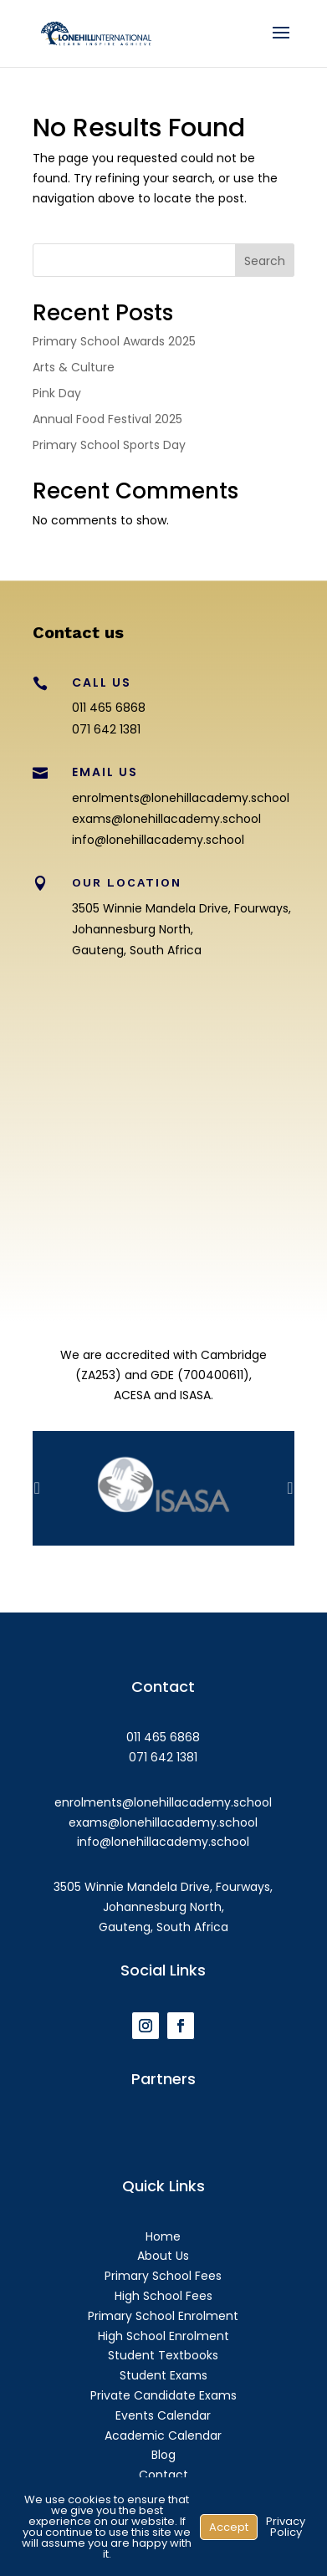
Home (163, 2236)
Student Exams (163, 2375)
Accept (228, 2527)
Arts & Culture (74, 367)
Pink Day (57, 393)
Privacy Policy (285, 2526)
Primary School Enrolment (163, 2316)
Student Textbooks (163, 2355)
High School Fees (163, 2295)
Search (264, 261)
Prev (37, 1488)
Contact (163, 2474)
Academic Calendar (163, 2435)
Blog (163, 2454)
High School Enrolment (163, 2336)
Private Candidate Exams (163, 2395)
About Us (163, 2255)
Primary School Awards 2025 (114, 341)
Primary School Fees (163, 2275)
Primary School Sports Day (109, 445)
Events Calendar (163, 2415)
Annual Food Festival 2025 (107, 419)
